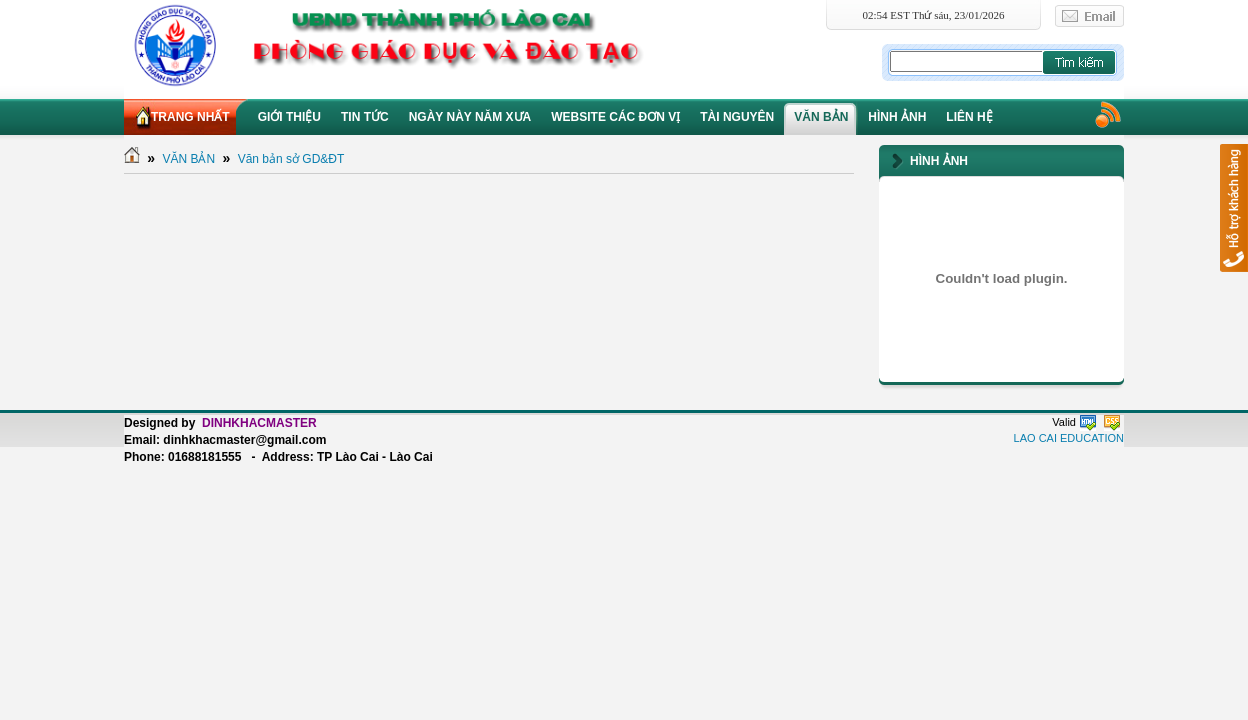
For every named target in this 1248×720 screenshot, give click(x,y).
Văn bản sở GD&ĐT (291, 159)
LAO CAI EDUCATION (1069, 438)
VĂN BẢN (188, 159)
